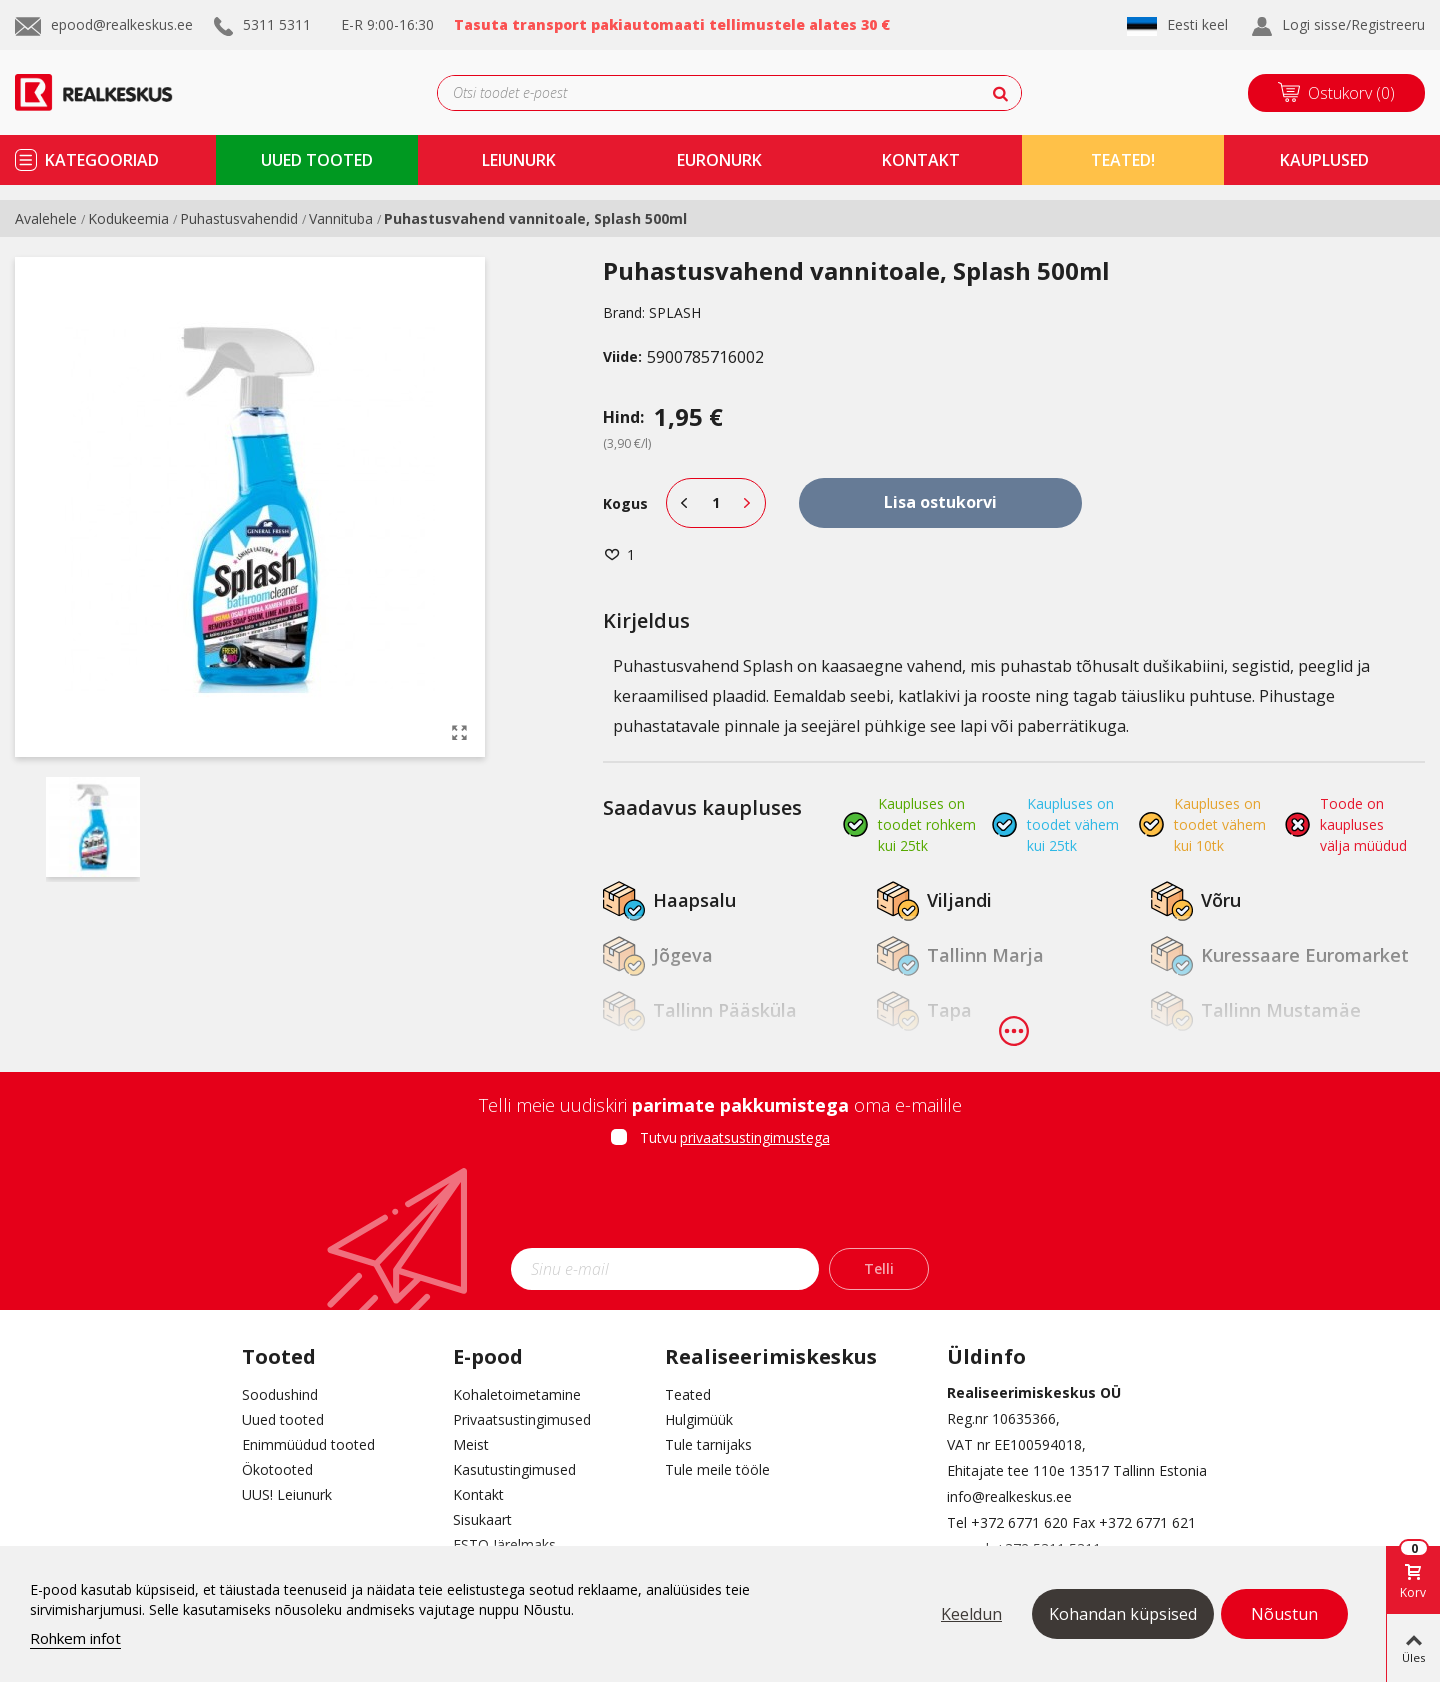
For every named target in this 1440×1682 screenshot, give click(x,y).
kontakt (921, 160)
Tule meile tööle (717, 1469)
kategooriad (102, 160)
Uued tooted (283, 1419)
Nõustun (1284, 1614)
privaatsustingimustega (755, 1137)
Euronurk (719, 160)
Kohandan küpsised (1123, 1614)
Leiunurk (519, 160)
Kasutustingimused (514, 1469)
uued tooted (317, 160)
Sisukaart (482, 1519)
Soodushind (280, 1394)
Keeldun (971, 1614)
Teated (688, 1394)
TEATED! (1123, 160)
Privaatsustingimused (522, 1419)
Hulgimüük (699, 1419)
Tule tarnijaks (708, 1444)
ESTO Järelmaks (504, 1544)
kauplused (1324, 160)
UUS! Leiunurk (287, 1494)
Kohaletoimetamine (517, 1394)
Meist (471, 1444)
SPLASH (675, 312)
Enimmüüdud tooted (308, 1444)
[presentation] (720, 1204)
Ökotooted (277, 1469)
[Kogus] (716, 503)
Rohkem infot (75, 1638)
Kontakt (478, 1494)
